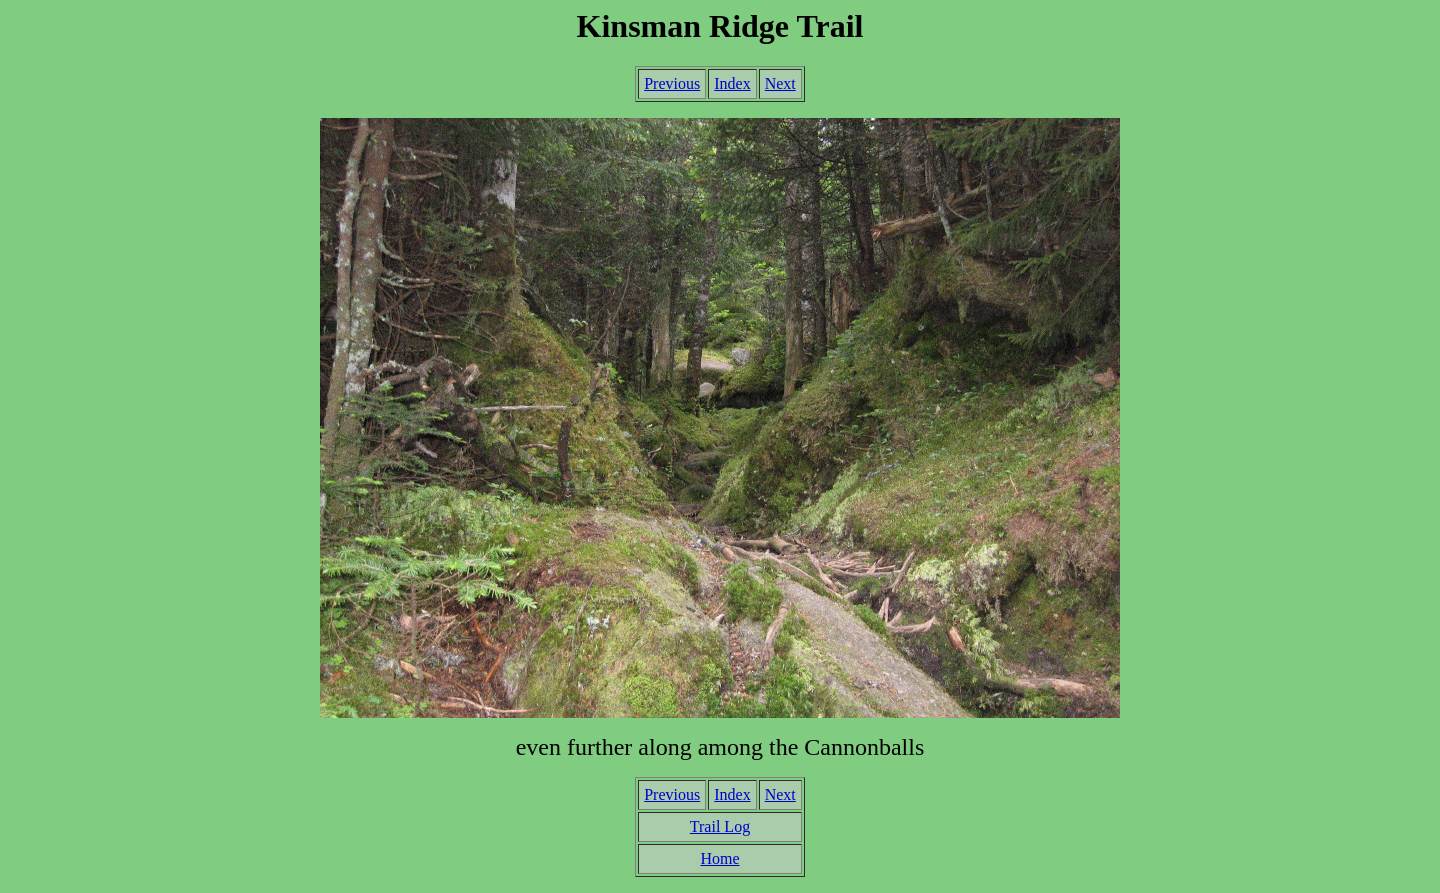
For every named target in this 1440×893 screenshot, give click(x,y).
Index (732, 83)
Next (780, 83)
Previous (672, 83)
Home (719, 858)
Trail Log (720, 826)
